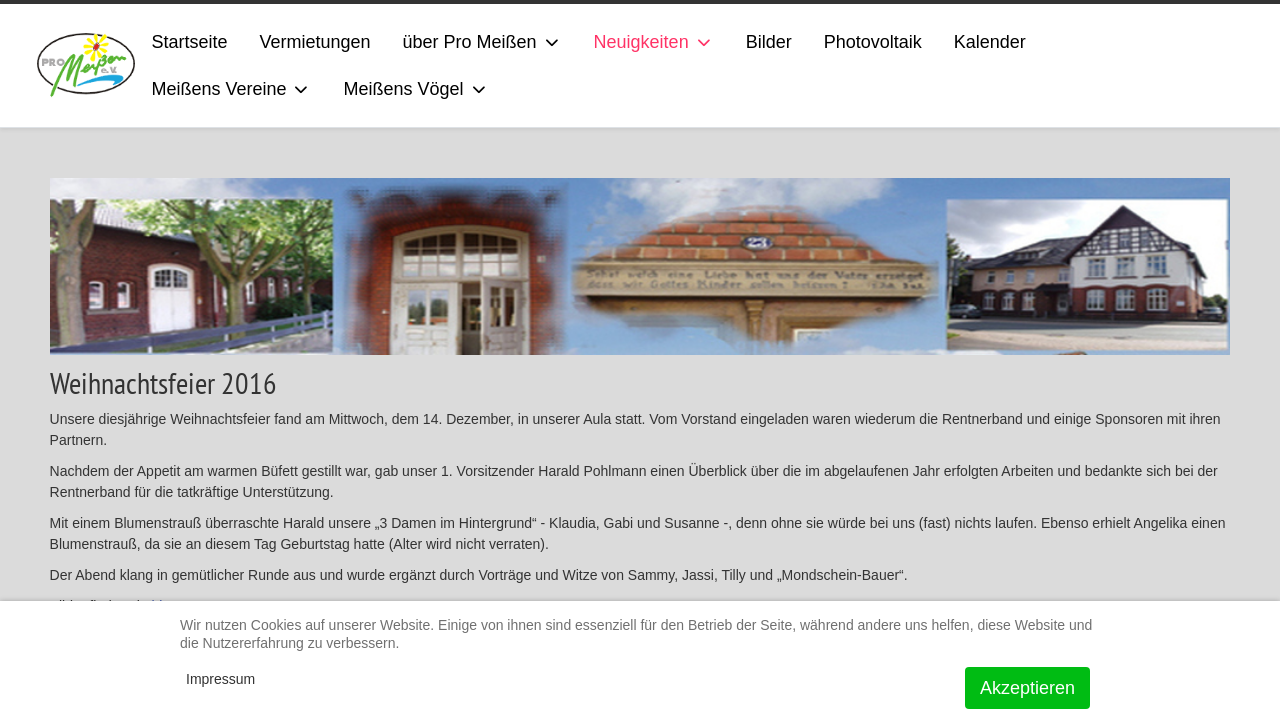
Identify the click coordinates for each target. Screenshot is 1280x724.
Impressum (220, 679)
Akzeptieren (1027, 688)
